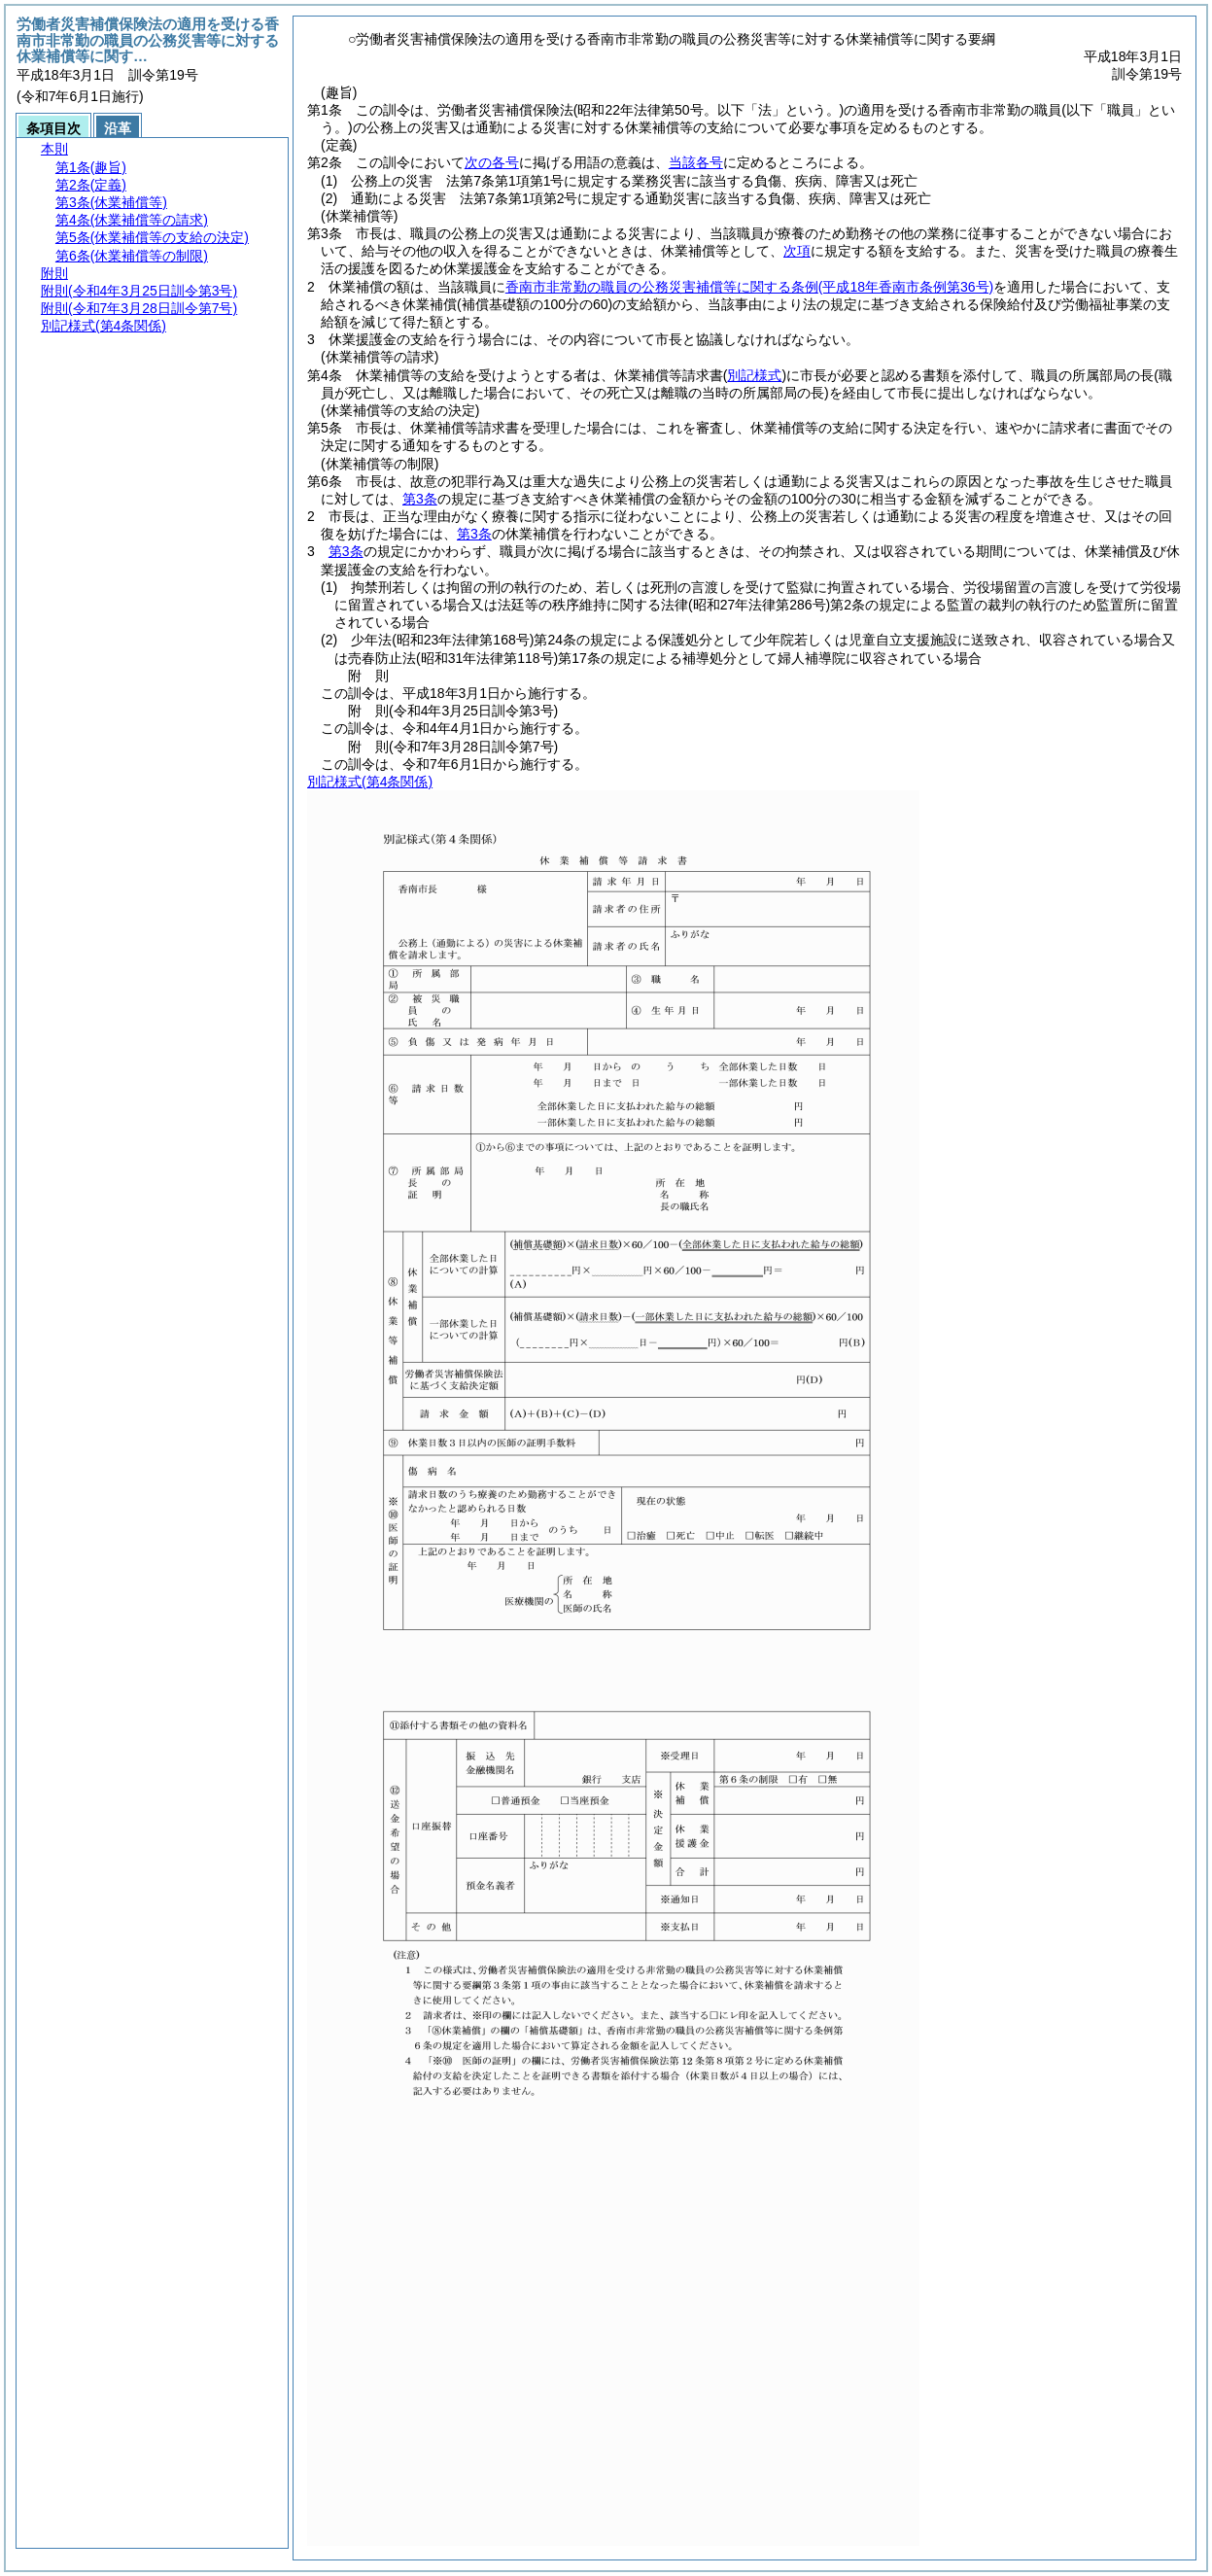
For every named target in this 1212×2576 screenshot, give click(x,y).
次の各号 (492, 162)
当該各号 (696, 162)
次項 (797, 251)
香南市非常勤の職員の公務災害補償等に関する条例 (749, 287)
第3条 (419, 498)
